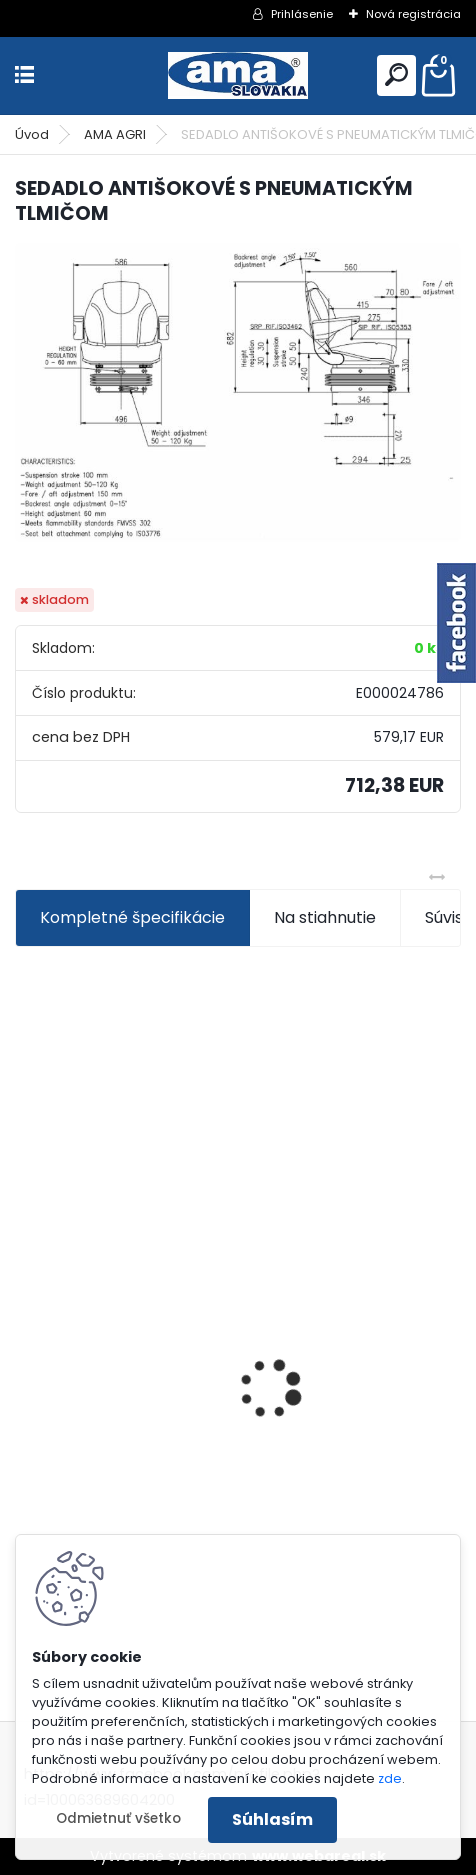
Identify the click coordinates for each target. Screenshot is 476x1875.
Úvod (32, 134)
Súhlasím (272, 1819)
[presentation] (26, 1354)
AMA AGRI (115, 134)
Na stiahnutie (325, 917)
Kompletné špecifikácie (132, 917)
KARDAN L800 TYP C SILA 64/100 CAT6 (174, 1498)
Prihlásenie (302, 14)
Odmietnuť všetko (118, 1818)
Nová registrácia (413, 14)
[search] (396, 74)
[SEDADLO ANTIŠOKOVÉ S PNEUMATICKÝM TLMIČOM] (238, 392)
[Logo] (238, 75)
